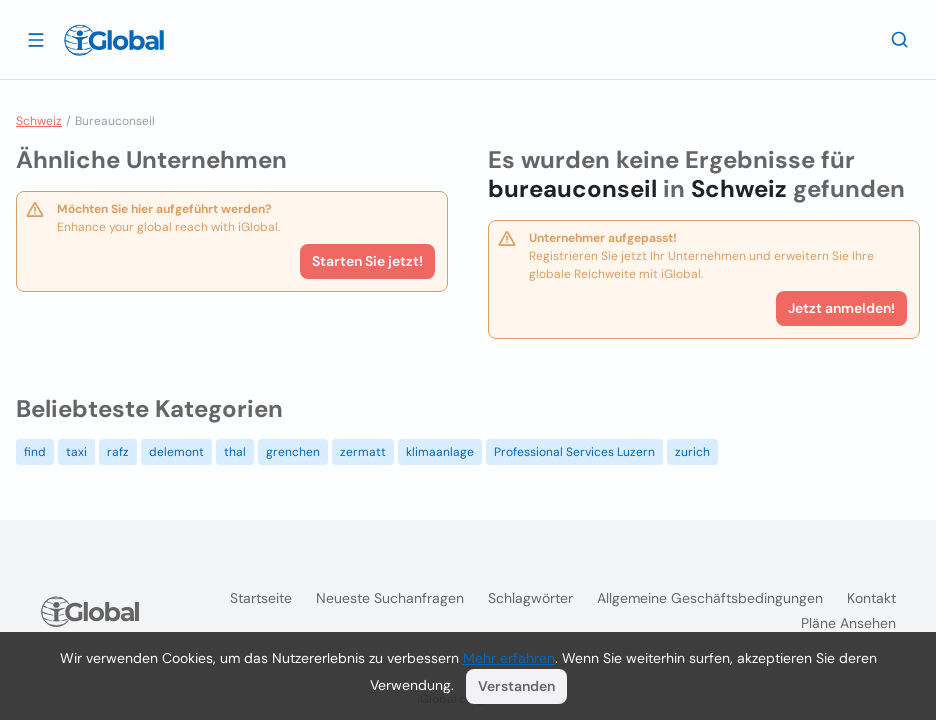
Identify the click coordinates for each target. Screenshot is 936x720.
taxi (76, 452)
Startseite (261, 598)
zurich (692, 452)
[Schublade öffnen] (36, 39)
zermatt (363, 452)
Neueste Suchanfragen (390, 598)
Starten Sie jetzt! (367, 261)
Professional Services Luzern (574, 452)
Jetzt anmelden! (841, 308)
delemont (176, 452)
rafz (118, 452)
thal (235, 452)
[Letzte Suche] (900, 39)
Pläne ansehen (848, 623)
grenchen (293, 452)
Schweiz (39, 121)
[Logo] (114, 40)
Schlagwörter (530, 598)
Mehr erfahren (509, 658)
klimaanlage (440, 452)
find (35, 452)
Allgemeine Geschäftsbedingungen (710, 598)
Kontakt (871, 598)
